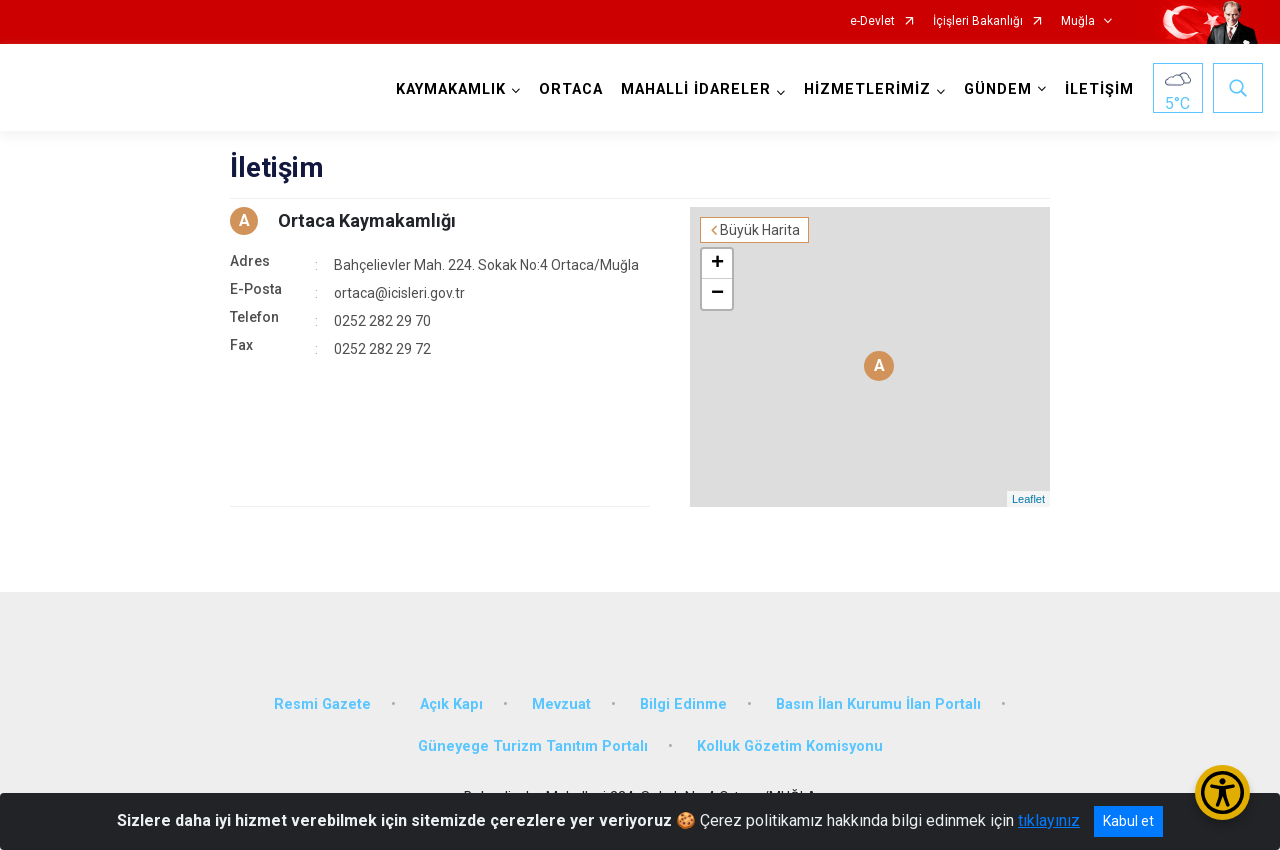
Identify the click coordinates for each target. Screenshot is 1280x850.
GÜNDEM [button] (998, 89)
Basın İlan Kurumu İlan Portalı (878, 704)
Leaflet (1028, 499)
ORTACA (571, 89)
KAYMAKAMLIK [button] (451, 89)
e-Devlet (872, 21)
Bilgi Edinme (683, 704)
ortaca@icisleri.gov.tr (399, 293)
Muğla (1078, 21)
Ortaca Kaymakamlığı (367, 220)
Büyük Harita (760, 230)
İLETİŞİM (1099, 89)
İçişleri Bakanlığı (978, 21)
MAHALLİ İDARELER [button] (696, 89)
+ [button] (717, 264)
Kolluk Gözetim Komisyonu (790, 746)
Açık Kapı (451, 704)
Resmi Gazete (322, 704)
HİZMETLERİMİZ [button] (867, 89)
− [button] (717, 294)
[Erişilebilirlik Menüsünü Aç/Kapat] (1222, 792)
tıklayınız (1049, 820)
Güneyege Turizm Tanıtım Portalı (533, 746)
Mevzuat (561, 704)
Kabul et (1128, 821)
